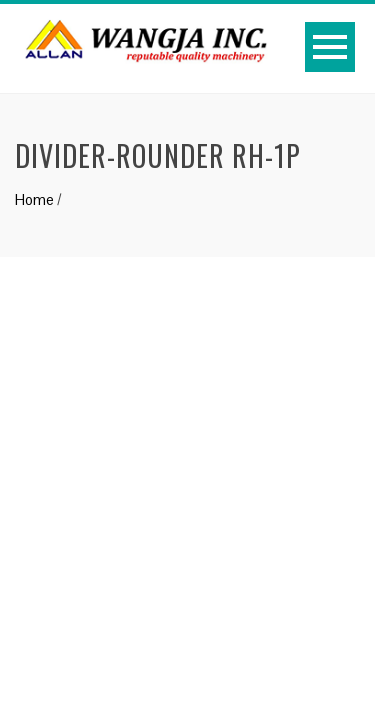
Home (34, 199)
